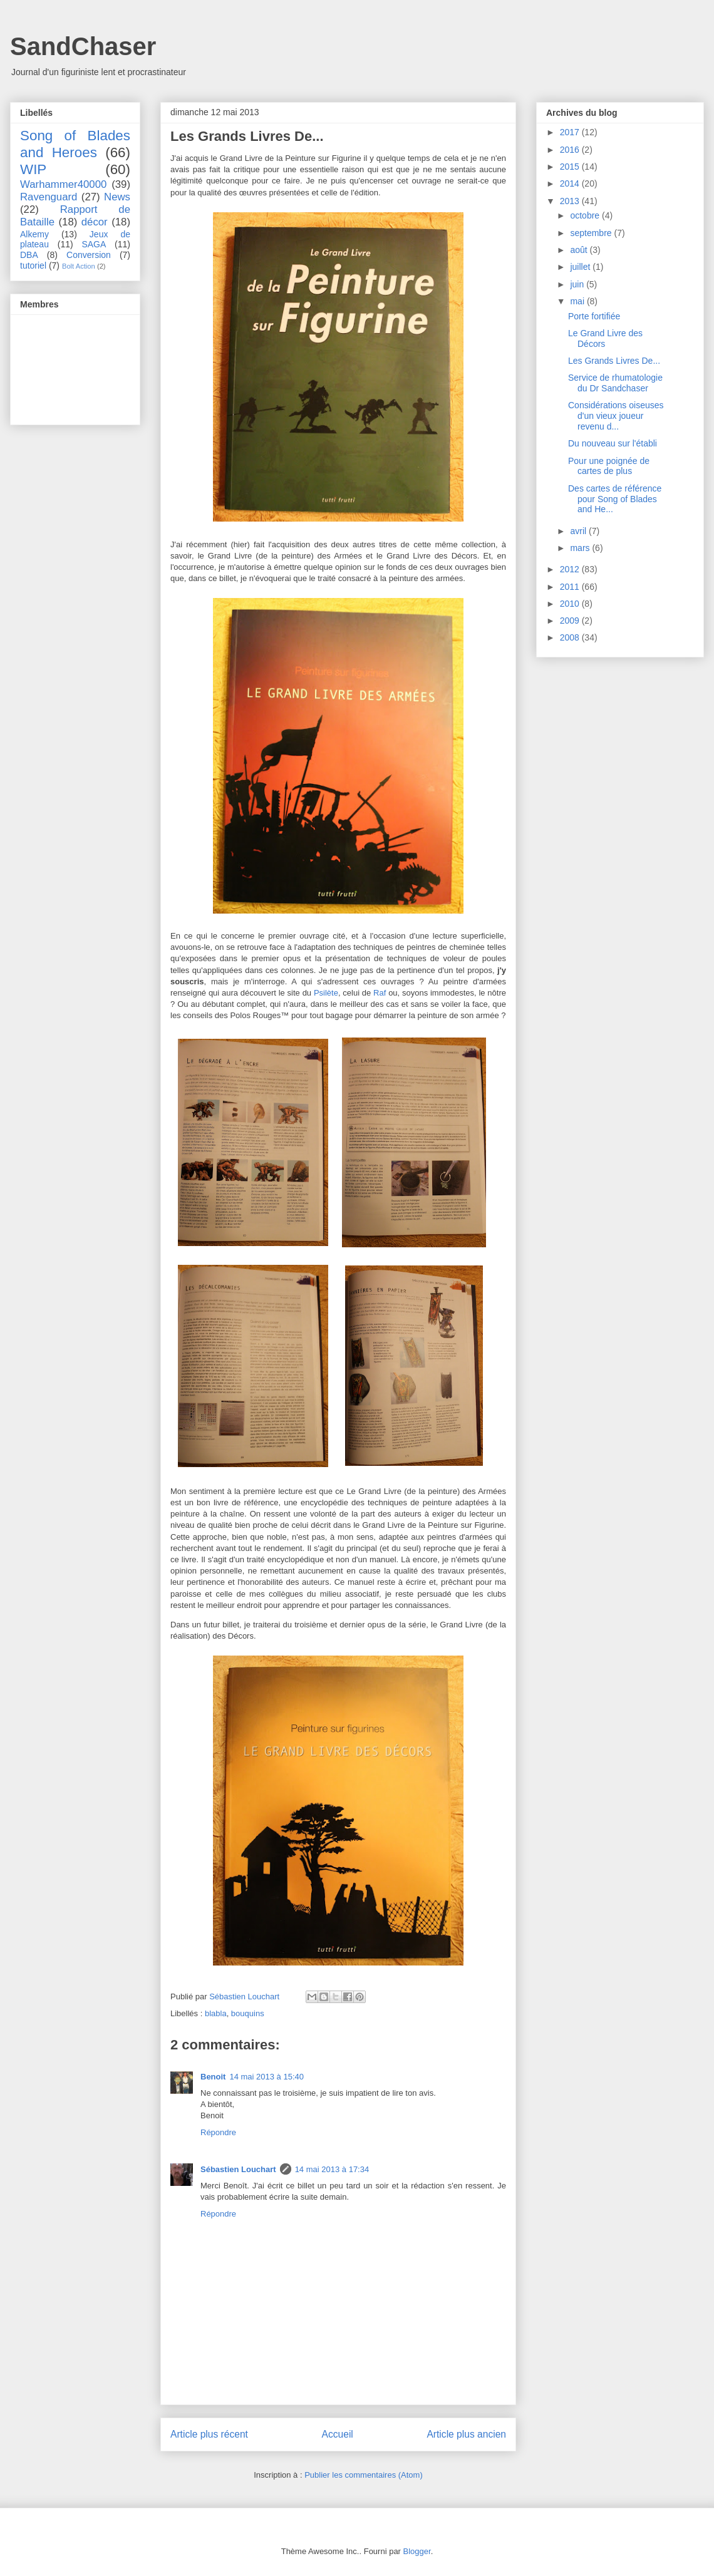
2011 (571, 587)
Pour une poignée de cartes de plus (608, 466)
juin (578, 284)
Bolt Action (78, 266)
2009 (571, 621)
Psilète (326, 992)
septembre (592, 233)
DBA (29, 255)
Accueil (337, 2434)
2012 (571, 569)
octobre (586, 215)
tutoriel (33, 265)
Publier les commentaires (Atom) (363, 2475)
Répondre (218, 2132)
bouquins (247, 2013)
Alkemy (34, 234)
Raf (379, 992)
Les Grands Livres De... (614, 361)
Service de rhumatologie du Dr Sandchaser (615, 383)
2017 (571, 132)
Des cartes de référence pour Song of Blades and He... (614, 499)
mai (578, 301)
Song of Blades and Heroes (75, 144)
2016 (571, 150)
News (117, 197)
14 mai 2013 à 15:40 (266, 2076)
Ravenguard (48, 197)
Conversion (88, 255)
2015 (571, 167)
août (579, 250)
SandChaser (83, 46)
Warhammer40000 (63, 184)
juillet (581, 267)
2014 (571, 183)
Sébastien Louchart (238, 2169)
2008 (571, 637)
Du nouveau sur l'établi (612, 443)
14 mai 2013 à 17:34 (332, 2169)
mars (581, 548)
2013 (571, 201)
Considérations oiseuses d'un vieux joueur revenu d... (616, 415)
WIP (33, 169)
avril (579, 531)
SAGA (93, 244)
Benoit (212, 2076)
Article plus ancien (466, 2434)
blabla (216, 2013)
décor (94, 222)
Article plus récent (209, 2434)
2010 (571, 604)
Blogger (417, 2551)
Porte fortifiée (594, 316)
